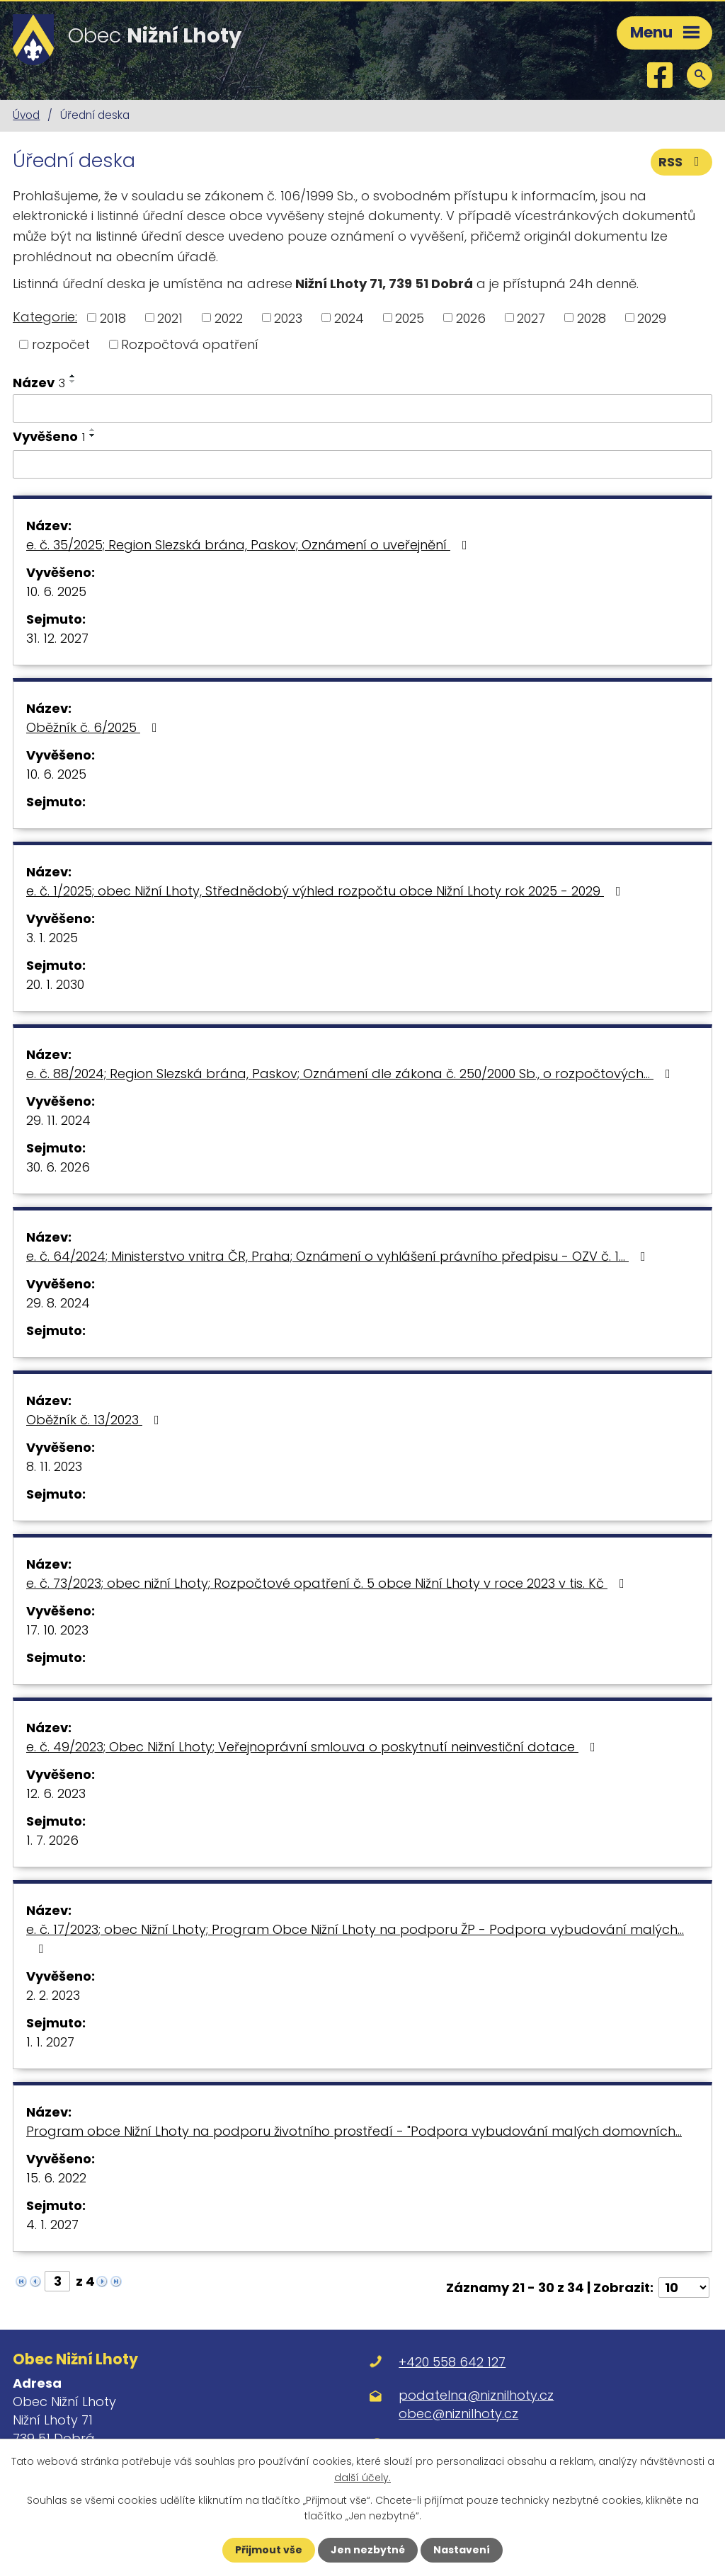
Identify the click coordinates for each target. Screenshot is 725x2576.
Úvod (26, 115)
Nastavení (461, 2550)
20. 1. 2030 (55, 984)
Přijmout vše (268, 2550)
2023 (288, 317)
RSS (681, 162)
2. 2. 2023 (53, 1995)
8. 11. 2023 (54, 1466)
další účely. (362, 2477)
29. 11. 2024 (58, 1120)
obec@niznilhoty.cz (458, 2413)
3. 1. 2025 (52, 937)
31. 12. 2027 (57, 638)
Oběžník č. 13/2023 (95, 1420)
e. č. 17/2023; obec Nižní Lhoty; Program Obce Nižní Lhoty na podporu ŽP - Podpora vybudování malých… (355, 1937)
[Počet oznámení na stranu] (683, 2287)
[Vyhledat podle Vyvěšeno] (362, 464)
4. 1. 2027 (52, 2224)
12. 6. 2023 (56, 1793)
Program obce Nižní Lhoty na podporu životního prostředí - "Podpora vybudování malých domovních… (354, 2131)
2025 (409, 317)
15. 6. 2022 (56, 2178)
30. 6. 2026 (58, 1167)
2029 (651, 317)
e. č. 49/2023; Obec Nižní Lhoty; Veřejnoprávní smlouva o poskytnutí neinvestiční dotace (313, 1747)
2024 (349, 317)
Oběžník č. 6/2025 (94, 727)
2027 (531, 317)
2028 (591, 317)
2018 (113, 317)
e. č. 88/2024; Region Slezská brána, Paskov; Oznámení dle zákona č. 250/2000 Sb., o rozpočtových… (351, 1073)
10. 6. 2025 (56, 591)
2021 (170, 317)
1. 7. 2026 (52, 1840)
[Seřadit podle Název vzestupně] (73, 376)
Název (39, 382)
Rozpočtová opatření (189, 344)
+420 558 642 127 (452, 2362)
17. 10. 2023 (57, 1630)
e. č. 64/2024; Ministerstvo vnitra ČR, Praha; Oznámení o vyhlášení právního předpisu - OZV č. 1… (338, 1256)
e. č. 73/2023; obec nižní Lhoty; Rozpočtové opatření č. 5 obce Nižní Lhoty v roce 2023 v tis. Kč (328, 1583)
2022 (229, 317)
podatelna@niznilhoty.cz (476, 2395)
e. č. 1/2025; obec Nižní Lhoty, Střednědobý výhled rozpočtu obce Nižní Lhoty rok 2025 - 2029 (326, 891)
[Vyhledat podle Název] (362, 408)
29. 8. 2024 (58, 1303)
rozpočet (61, 344)
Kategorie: (45, 317)
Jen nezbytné (368, 2550)
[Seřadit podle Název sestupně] (73, 381)
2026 (471, 317)
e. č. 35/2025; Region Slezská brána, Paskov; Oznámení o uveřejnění (249, 545)
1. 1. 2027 (50, 2042)
